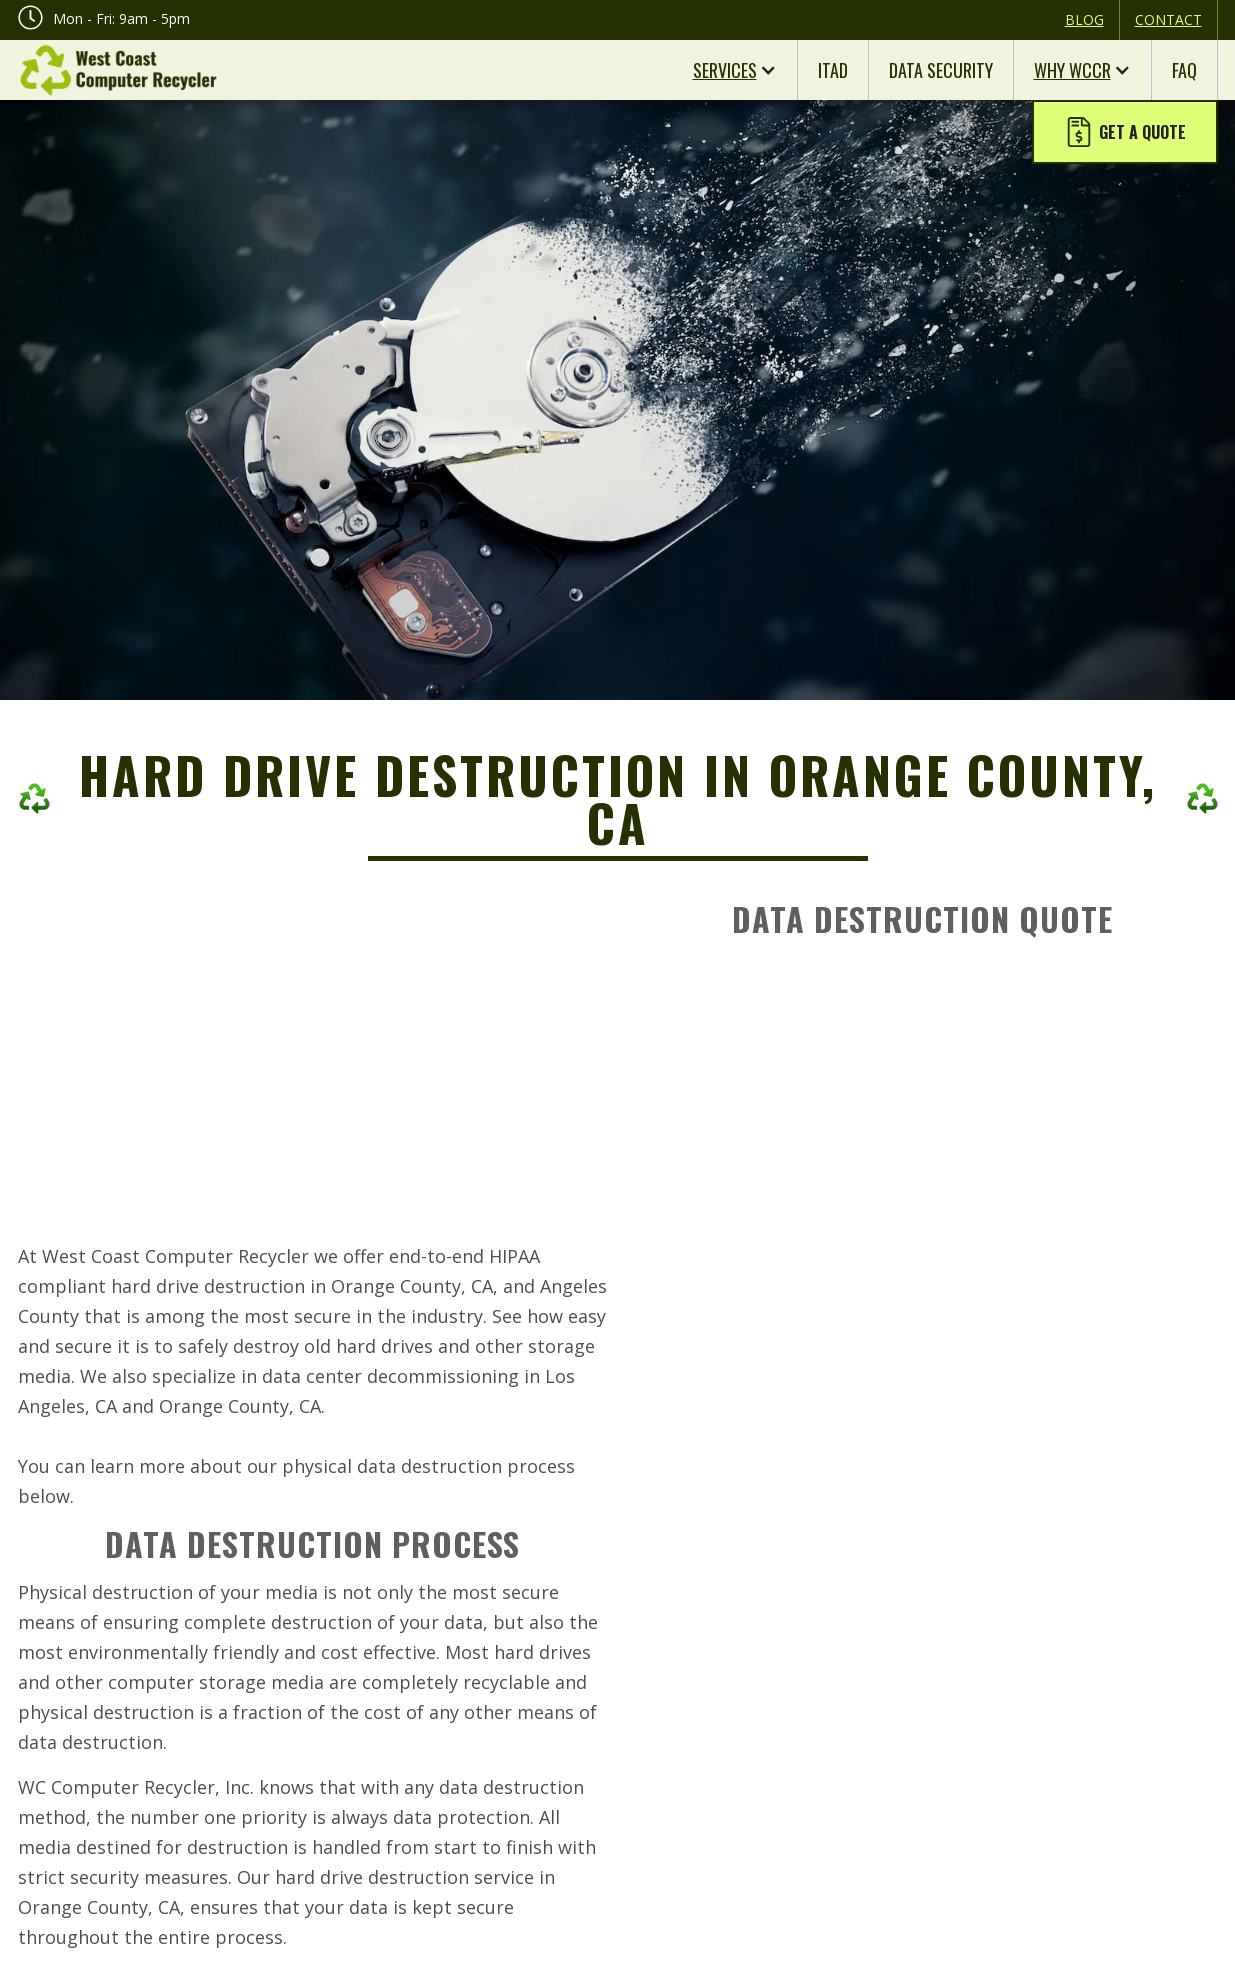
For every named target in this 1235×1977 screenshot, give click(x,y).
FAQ (1184, 70)
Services (725, 70)
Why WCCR (1072, 70)
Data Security (941, 70)
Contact (1168, 19)
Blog (1084, 19)
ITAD (833, 70)
